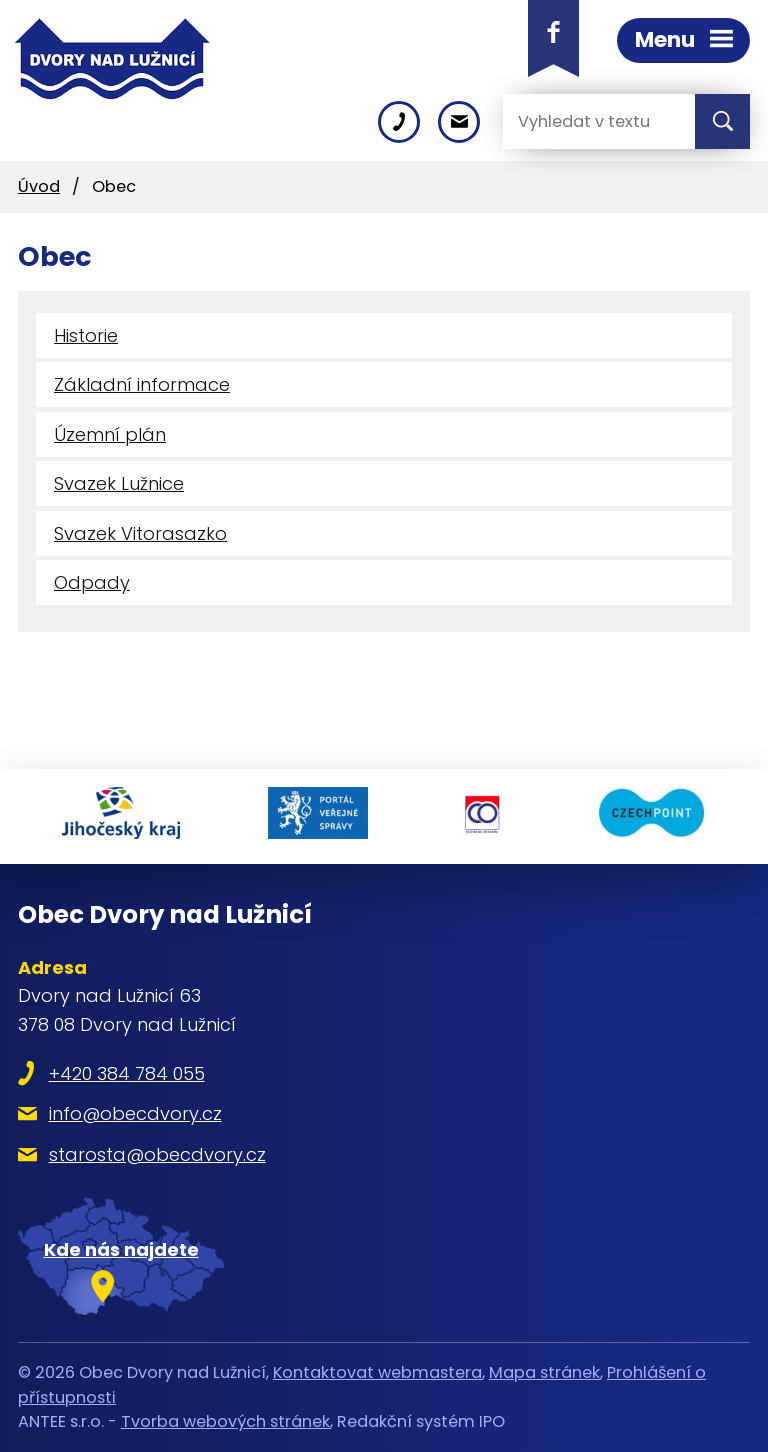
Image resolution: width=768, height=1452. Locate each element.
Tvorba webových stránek (225, 1421)
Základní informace (142, 384)
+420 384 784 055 (127, 1073)
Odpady (92, 582)
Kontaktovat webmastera (377, 1372)
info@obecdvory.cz (135, 1113)
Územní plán (110, 434)
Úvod (39, 186)
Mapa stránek (544, 1372)
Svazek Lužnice (119, 483)
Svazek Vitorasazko (140, 533)
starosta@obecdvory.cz (157, 1154)
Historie (86, 335)
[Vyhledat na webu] (583, 121)
